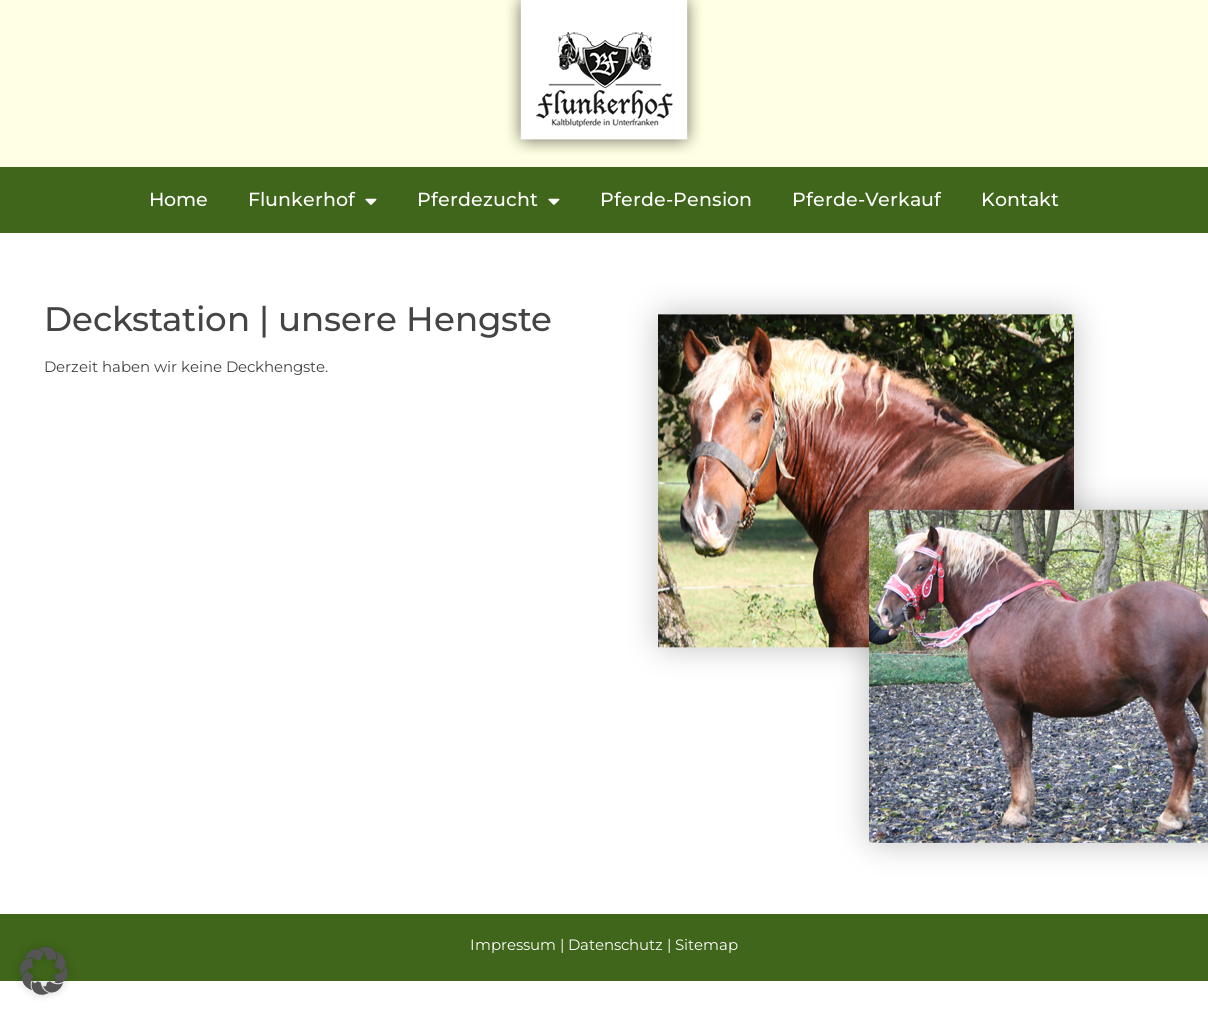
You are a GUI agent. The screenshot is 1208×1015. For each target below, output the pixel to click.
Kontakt (1020, 199)
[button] (44, 971)
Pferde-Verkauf (866, 199)
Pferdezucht (488, 200)
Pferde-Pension (676, 199)
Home (178, 199)
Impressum (513, 944)
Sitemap (706, 944)
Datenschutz (615, 944)
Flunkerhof (312, 200)
